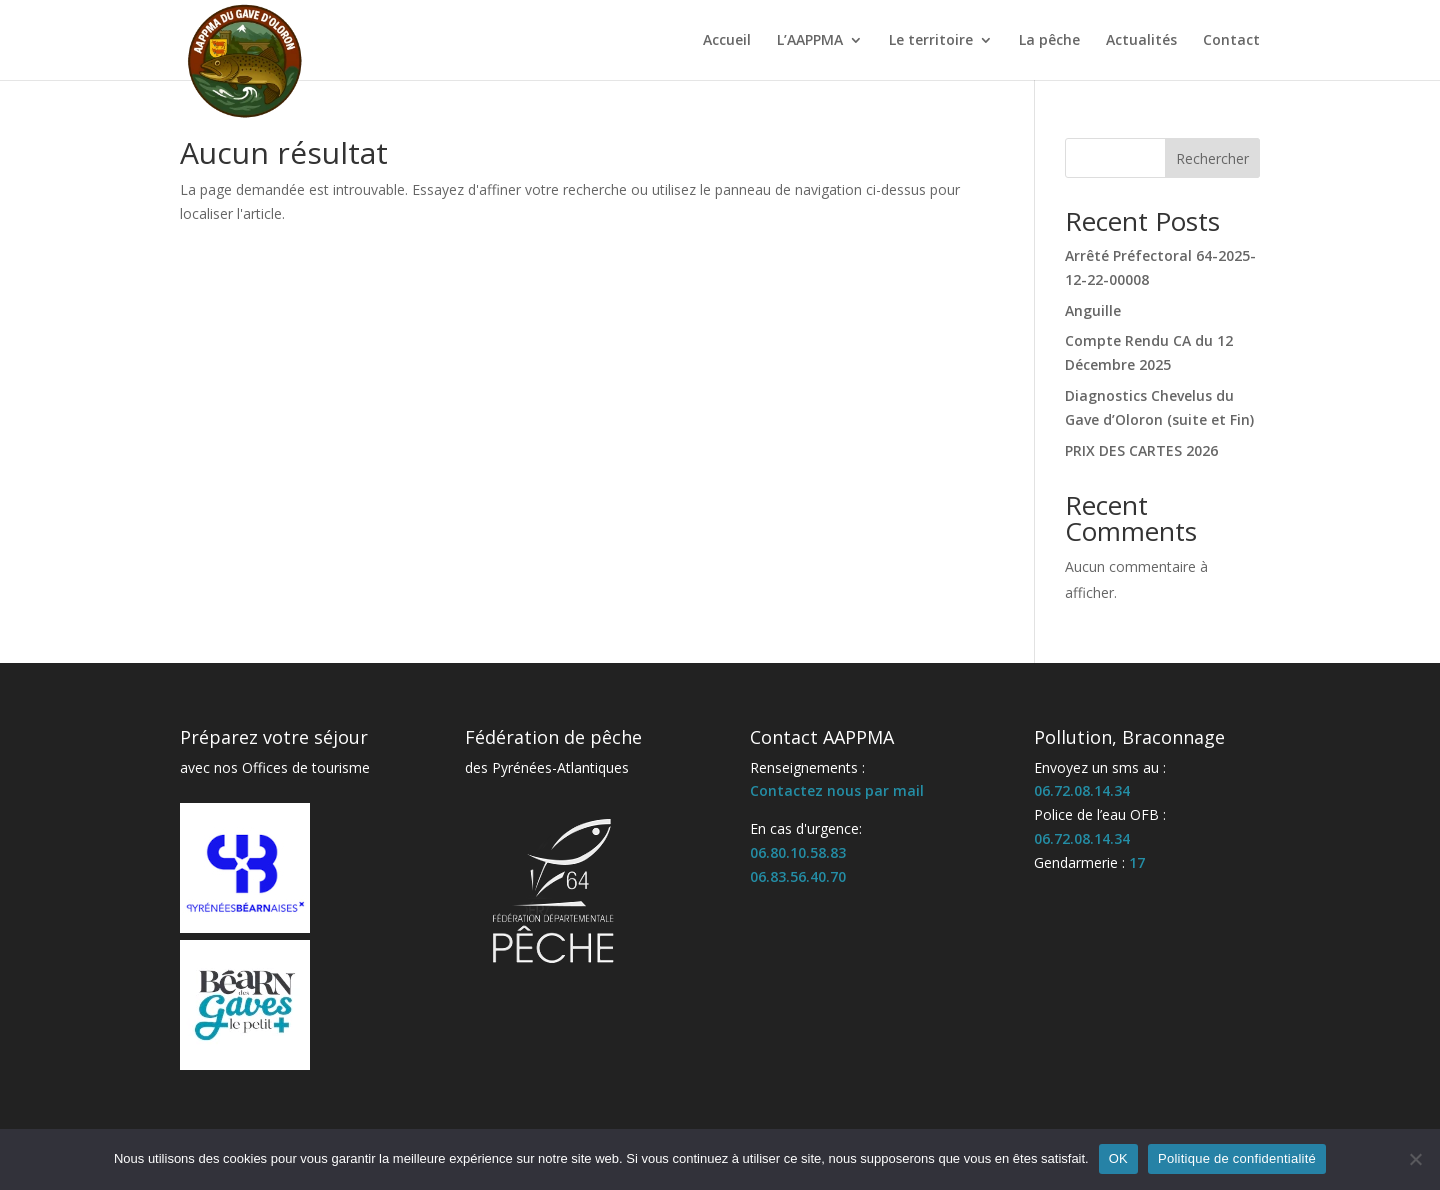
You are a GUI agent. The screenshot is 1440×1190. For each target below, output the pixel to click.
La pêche (1049, 41)
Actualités (1141, 41)
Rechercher (1212, 158)
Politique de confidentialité (1237, 1158)
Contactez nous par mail (837, 790)
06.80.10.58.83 (798, 852)
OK (1118, 1158)
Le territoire (931, 41)
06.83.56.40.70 (798, 876)
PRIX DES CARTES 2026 (1141, 450)
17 (1137, 862)
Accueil (727, 41)
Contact (1231, 41)
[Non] (1415, 1159)
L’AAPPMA (810, 41)
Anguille (1093, 310)
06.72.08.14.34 (1082, 790)
